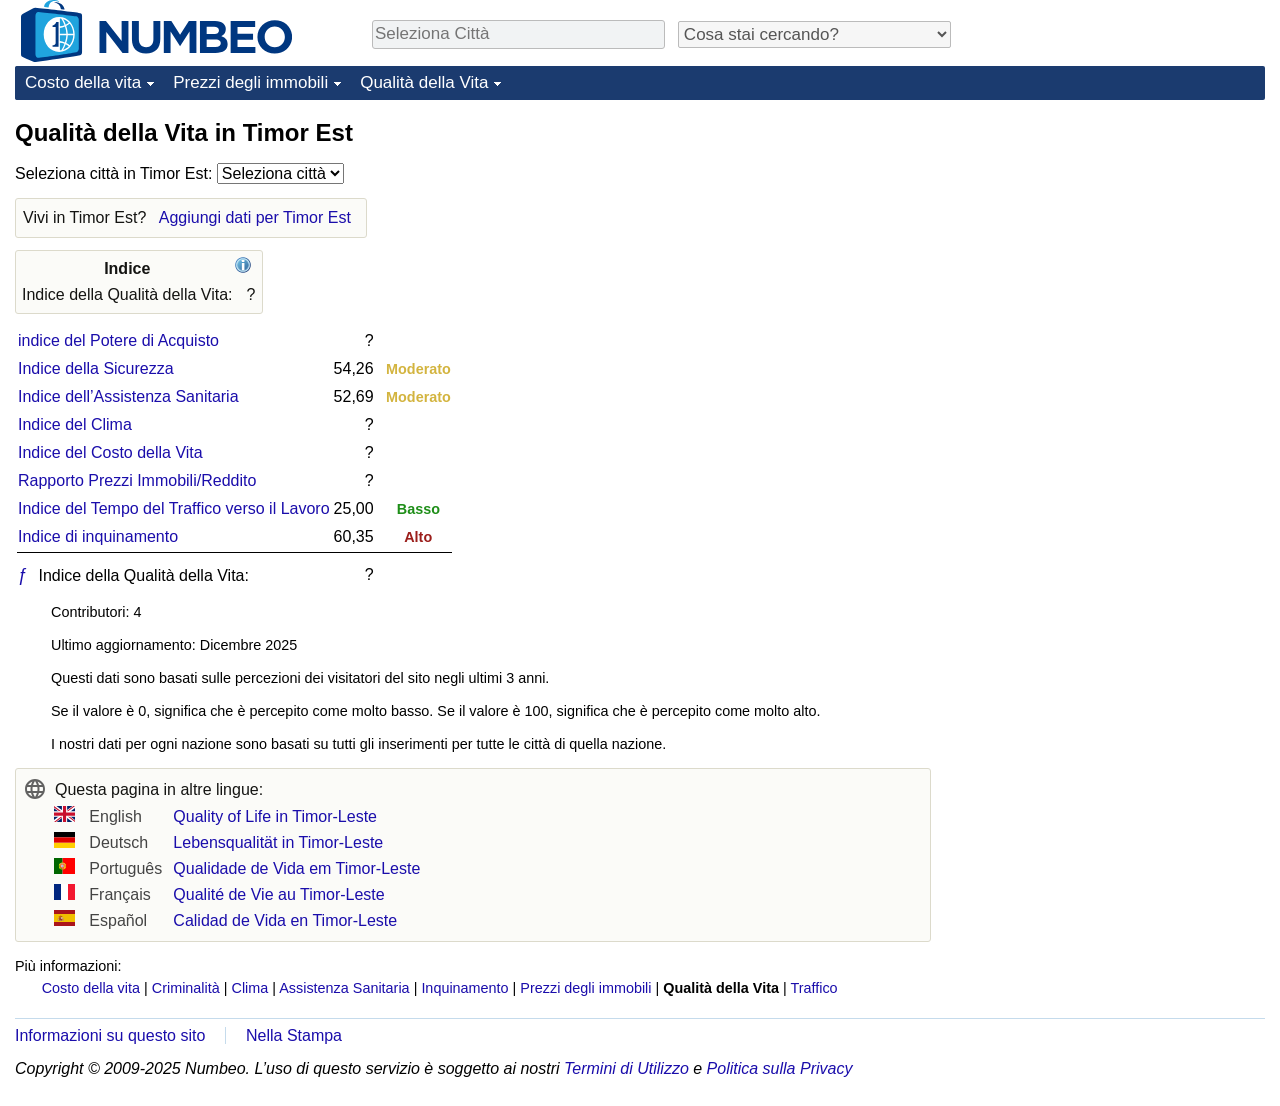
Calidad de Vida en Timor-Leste (285, 920)
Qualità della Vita (424, 82)
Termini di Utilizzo (626, 1068)
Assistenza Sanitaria (344, 988)
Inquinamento (464, 988)
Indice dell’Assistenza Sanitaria (128, 396)
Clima (250, 988)
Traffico (813, 988)
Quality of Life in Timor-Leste (275, 816)
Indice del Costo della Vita (110, 452)
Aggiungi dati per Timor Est (255, 217)
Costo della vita (83, 82)
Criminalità (186, 988)
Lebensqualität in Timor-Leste (278, 842)
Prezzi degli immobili (250, 82)
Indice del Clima (75, 424)
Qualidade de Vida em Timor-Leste (296, 868)
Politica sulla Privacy (780, 1068)
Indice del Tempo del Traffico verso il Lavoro (174, 508)
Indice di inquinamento (98, 536)
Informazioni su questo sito (110, 1035)
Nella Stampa (294, 1035)
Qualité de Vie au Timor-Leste (278, 894)
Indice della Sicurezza (96, 368)
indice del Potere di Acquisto (118, 340)
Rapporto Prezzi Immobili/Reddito (137, 480)
